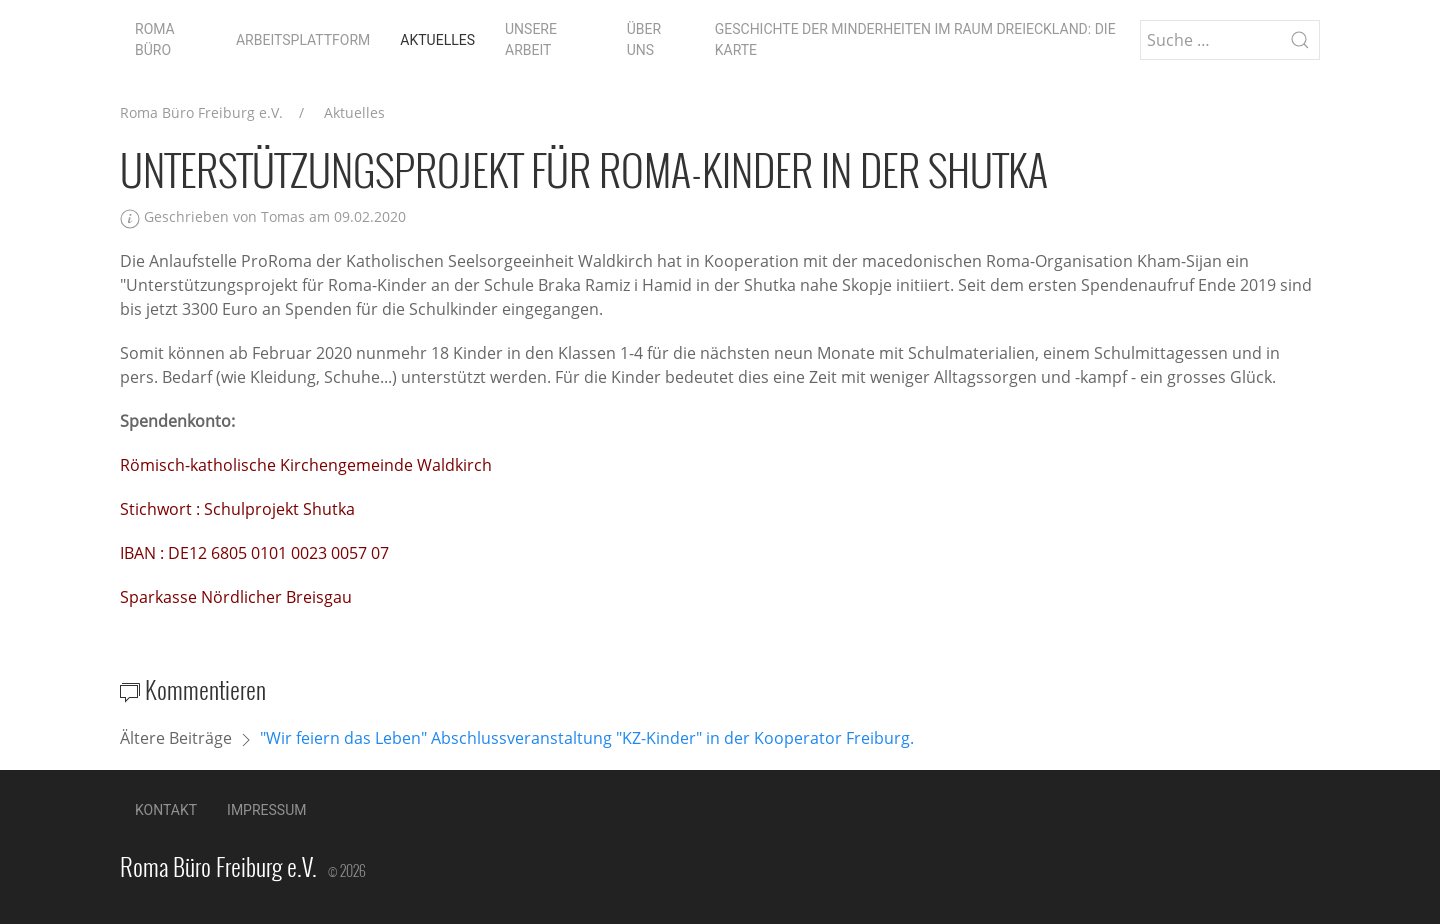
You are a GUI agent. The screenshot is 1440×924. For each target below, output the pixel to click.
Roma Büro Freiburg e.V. (201, 112)
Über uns (644, 39)
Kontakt (166, 810)
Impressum (266, 810)
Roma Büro (155, 39)
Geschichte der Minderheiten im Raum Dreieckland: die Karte (915, 39)
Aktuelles (437, 40)
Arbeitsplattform (303, 40)
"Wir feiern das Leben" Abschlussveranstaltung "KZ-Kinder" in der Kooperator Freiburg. (587, 738)
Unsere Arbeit (531, 39)
